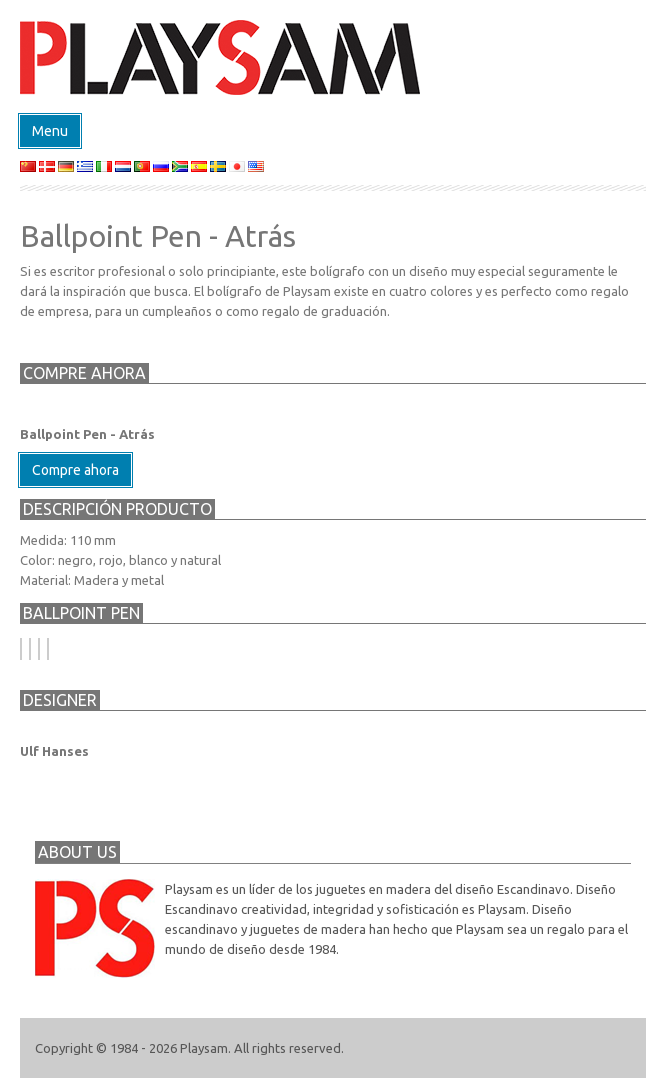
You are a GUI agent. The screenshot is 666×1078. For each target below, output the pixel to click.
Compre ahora (75, 470)
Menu (50, 131)
